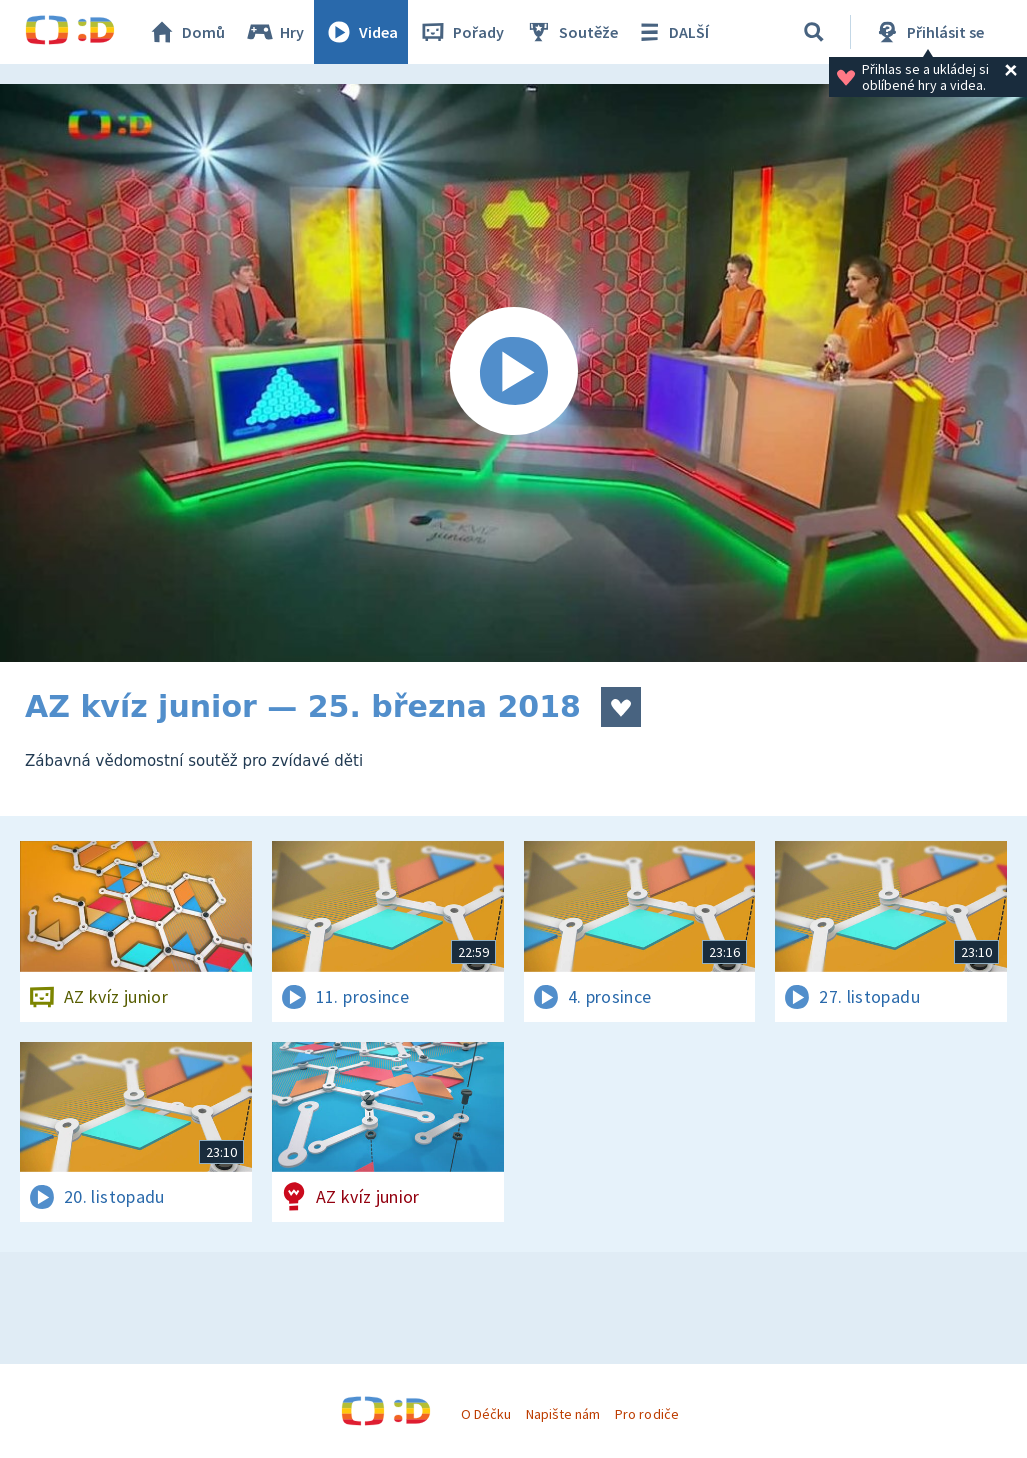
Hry (274, 32)
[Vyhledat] (814, 32)
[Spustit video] (513, 373)
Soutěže (571, 32)
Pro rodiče (646, 1414)
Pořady (461, 32)
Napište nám (563, 1414)
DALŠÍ (671, 32)
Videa (361, 32)
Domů (186, 32)
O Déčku (486, 1414)
